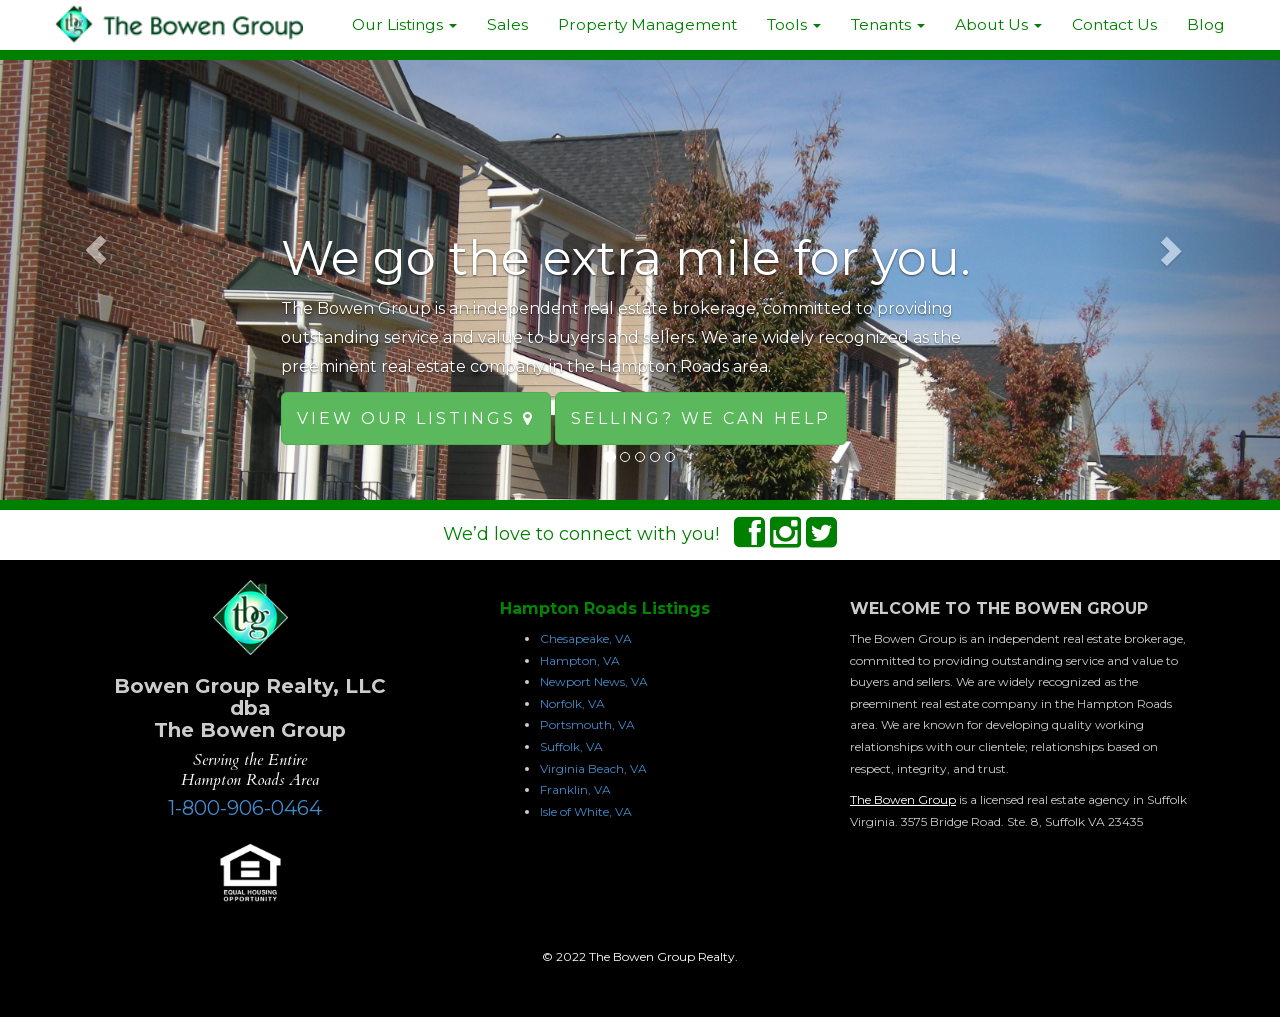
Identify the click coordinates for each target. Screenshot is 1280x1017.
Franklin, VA (575, 789)
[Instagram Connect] (785, 539)
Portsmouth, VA (587, 724)
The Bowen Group (903, 799)
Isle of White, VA (586, 811)
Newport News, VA (594, 681)
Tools (794, 24)
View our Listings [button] (416, 418)
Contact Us (1114, 24)
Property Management (647, 24)
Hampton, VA (580, 660)
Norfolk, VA (572, 703)
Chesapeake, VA (586, 638)
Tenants (888, 24)
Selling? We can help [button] (701, 418)
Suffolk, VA (571, 746)
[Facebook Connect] (749, 539)
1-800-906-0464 (245, 808)
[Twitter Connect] (821, 539)
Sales (507, 24)
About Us (998, 24)
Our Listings (404, 24)
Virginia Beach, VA (593, 768)
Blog (1206, 24)
